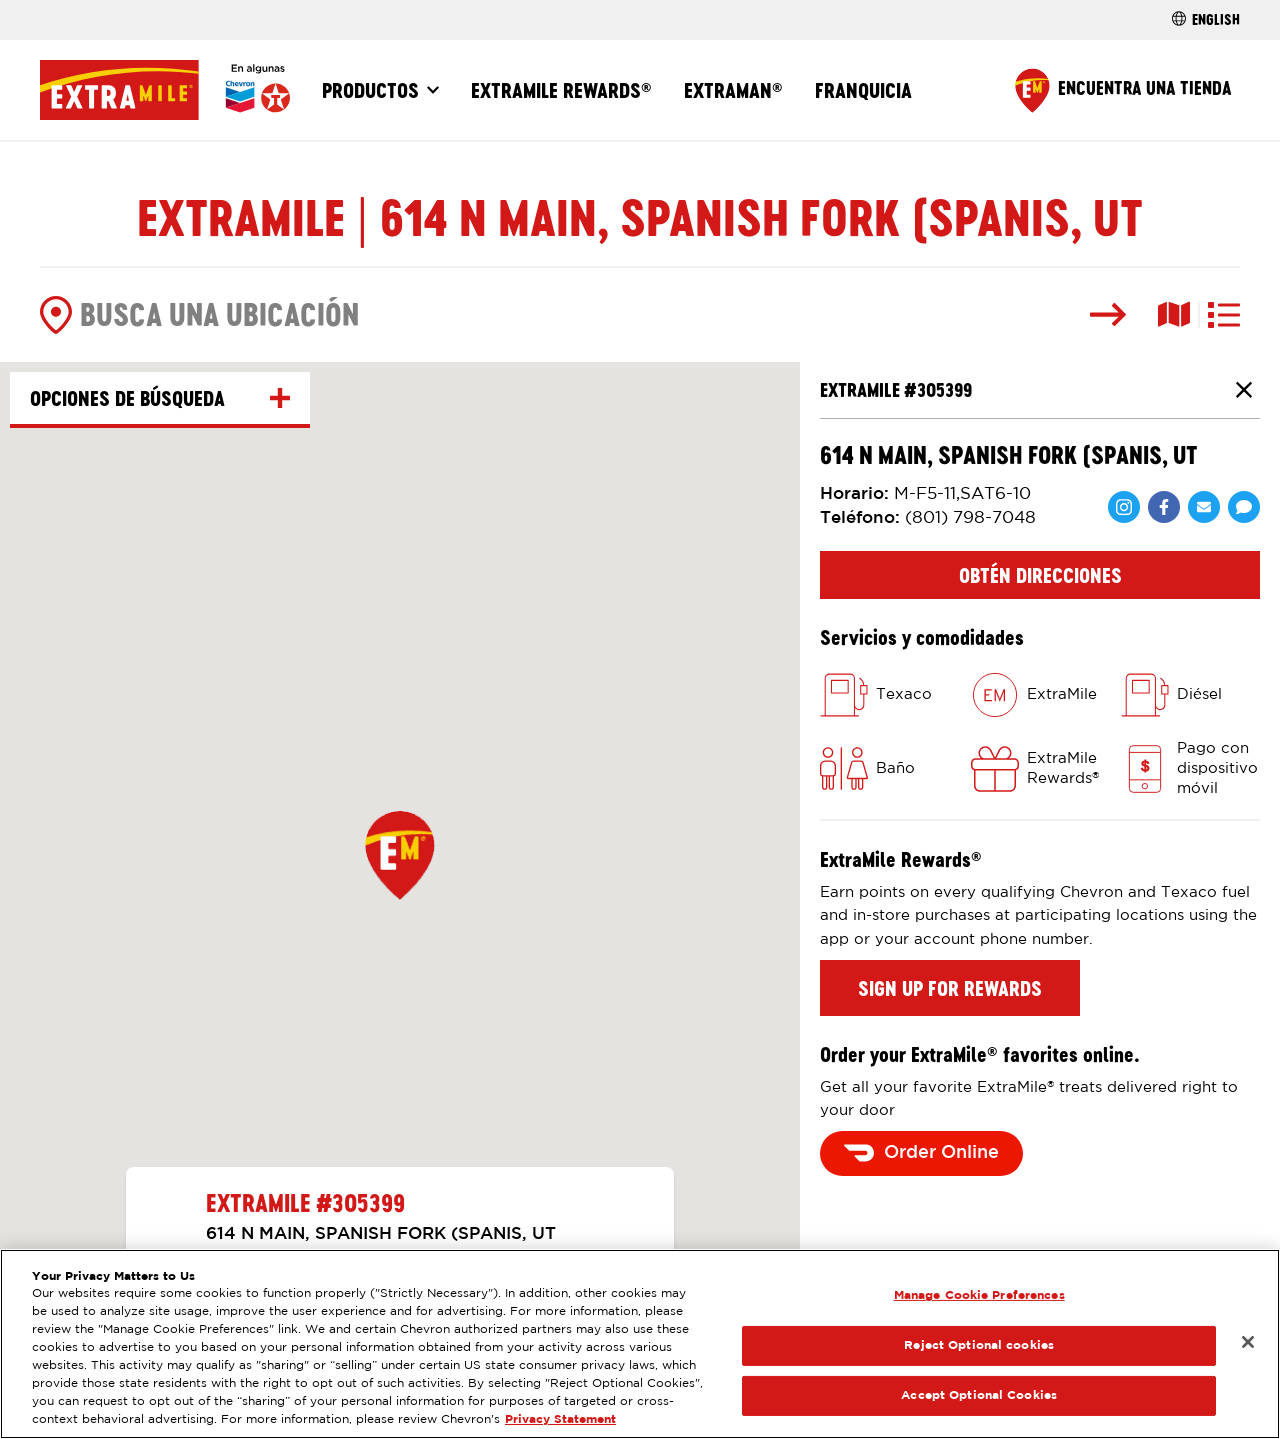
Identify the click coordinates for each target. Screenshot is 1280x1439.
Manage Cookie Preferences (979, 1295)
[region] (640, 1344)
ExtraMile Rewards (561, 90)
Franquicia (863, 90)
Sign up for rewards (950, 988)
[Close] (1248, 1342)
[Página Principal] (165, 90)
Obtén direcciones (1040, 575)
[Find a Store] (1123, 90)
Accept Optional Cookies (979, 1395)
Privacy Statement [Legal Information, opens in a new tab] (560, 1419)
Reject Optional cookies (979, 1345)
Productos (370, 90)
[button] (400, 855)
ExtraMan (733, 90)
